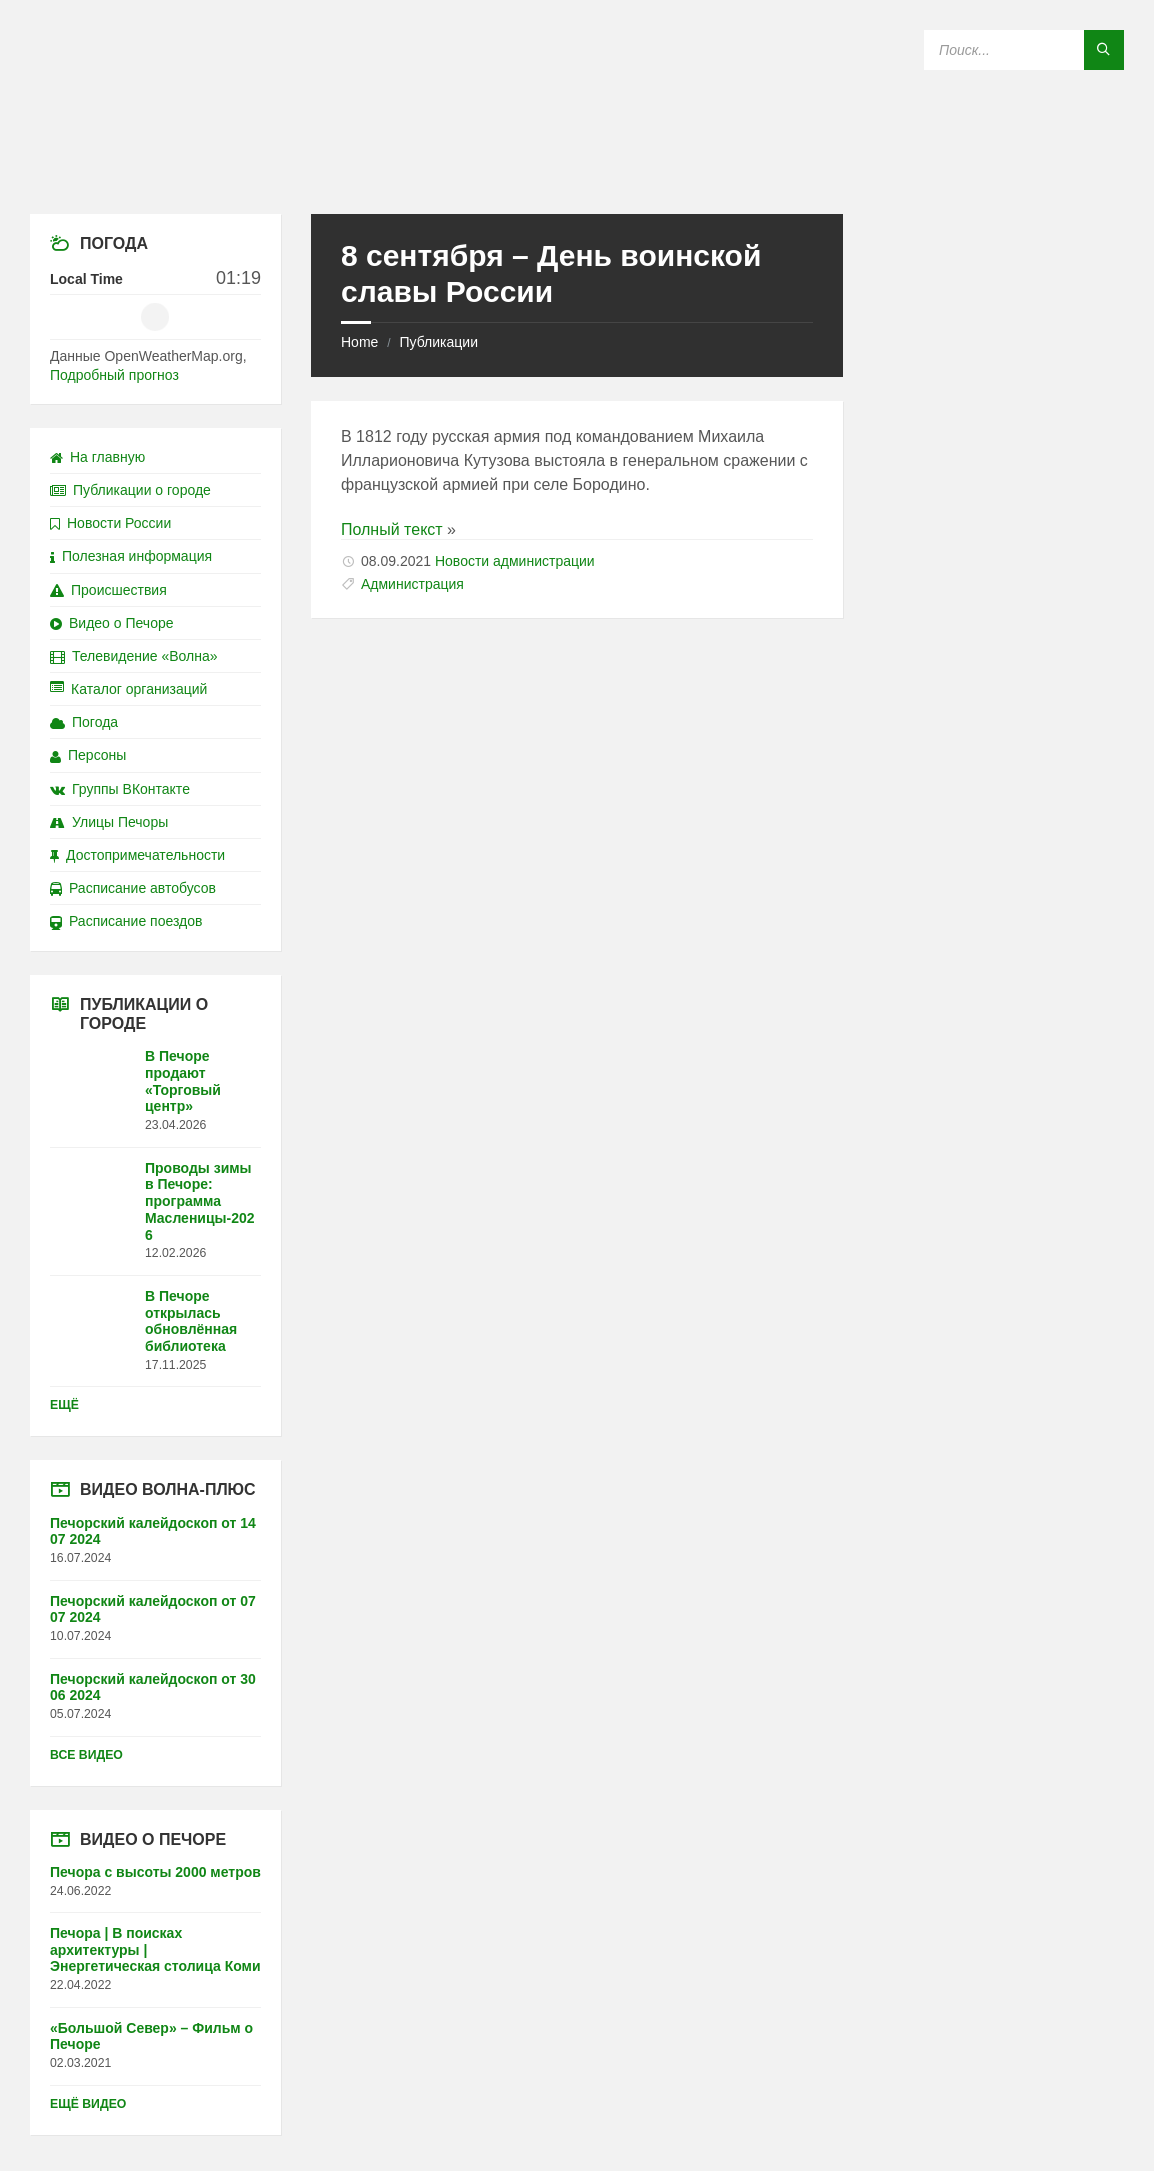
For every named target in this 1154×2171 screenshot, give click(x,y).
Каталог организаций (128, 689)
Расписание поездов (126, 921)
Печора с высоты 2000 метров (155, 1872)
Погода (84, 722)
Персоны (88, 755)
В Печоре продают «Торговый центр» (183, 1081)
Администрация (412, 584)
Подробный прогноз (114, 375)
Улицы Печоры (109, 822)
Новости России (110, 523)
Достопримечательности (137, 855)
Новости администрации (515, 561)
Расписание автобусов (133, 888)
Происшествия (108, 590)
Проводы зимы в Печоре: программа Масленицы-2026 (200, 1201)
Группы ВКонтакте (120, 789)
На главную (97, 457)
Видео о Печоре (112, 623)
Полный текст (392, 529)
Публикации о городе (130, 490)
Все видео (86, 1755)
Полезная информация (131, 556)
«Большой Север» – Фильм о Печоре (151, 2036)
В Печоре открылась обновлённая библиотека (191, 1321)
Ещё (64, 1405)
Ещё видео (88, 2104)
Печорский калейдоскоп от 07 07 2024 (153, 1609)
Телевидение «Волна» (134, 656)
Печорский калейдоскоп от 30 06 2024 (153, 1687)
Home (359, 342)
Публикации (438, 342)
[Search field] (1024, 50)
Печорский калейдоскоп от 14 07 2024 (153, 1531)
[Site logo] (577, 174)
